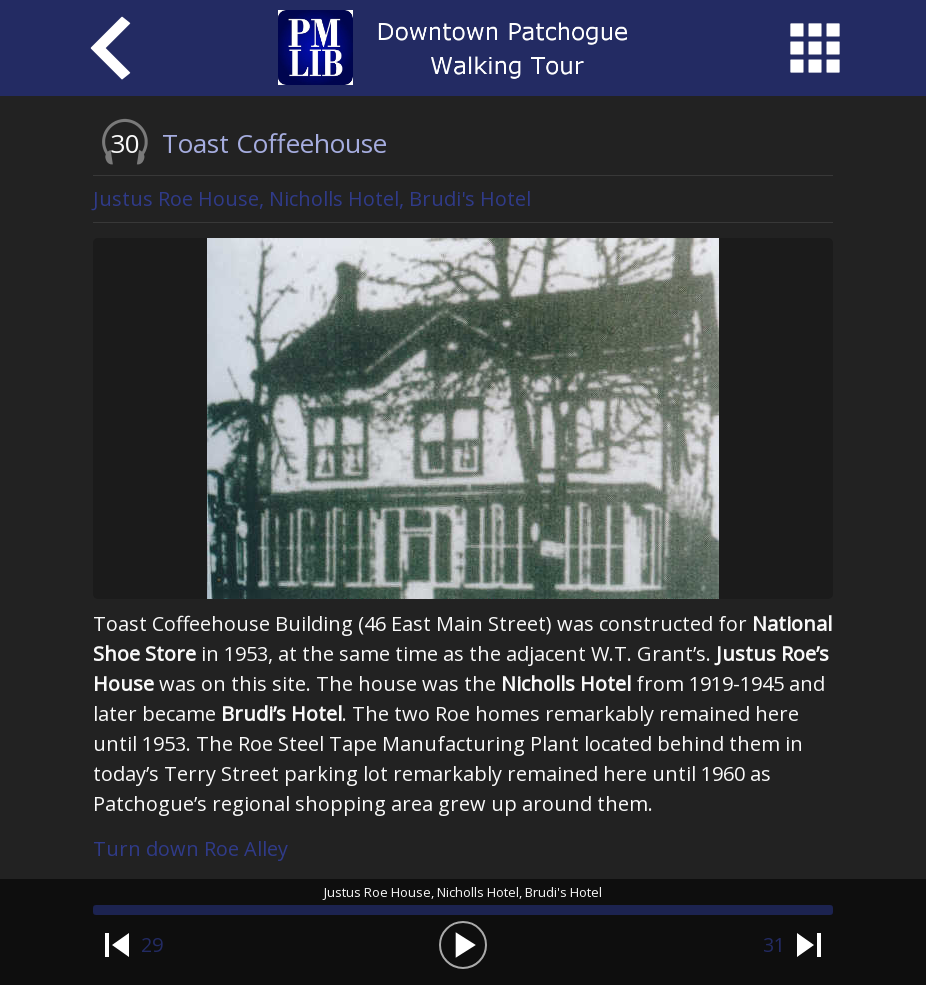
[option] (463, 418)
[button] (463, 945)
